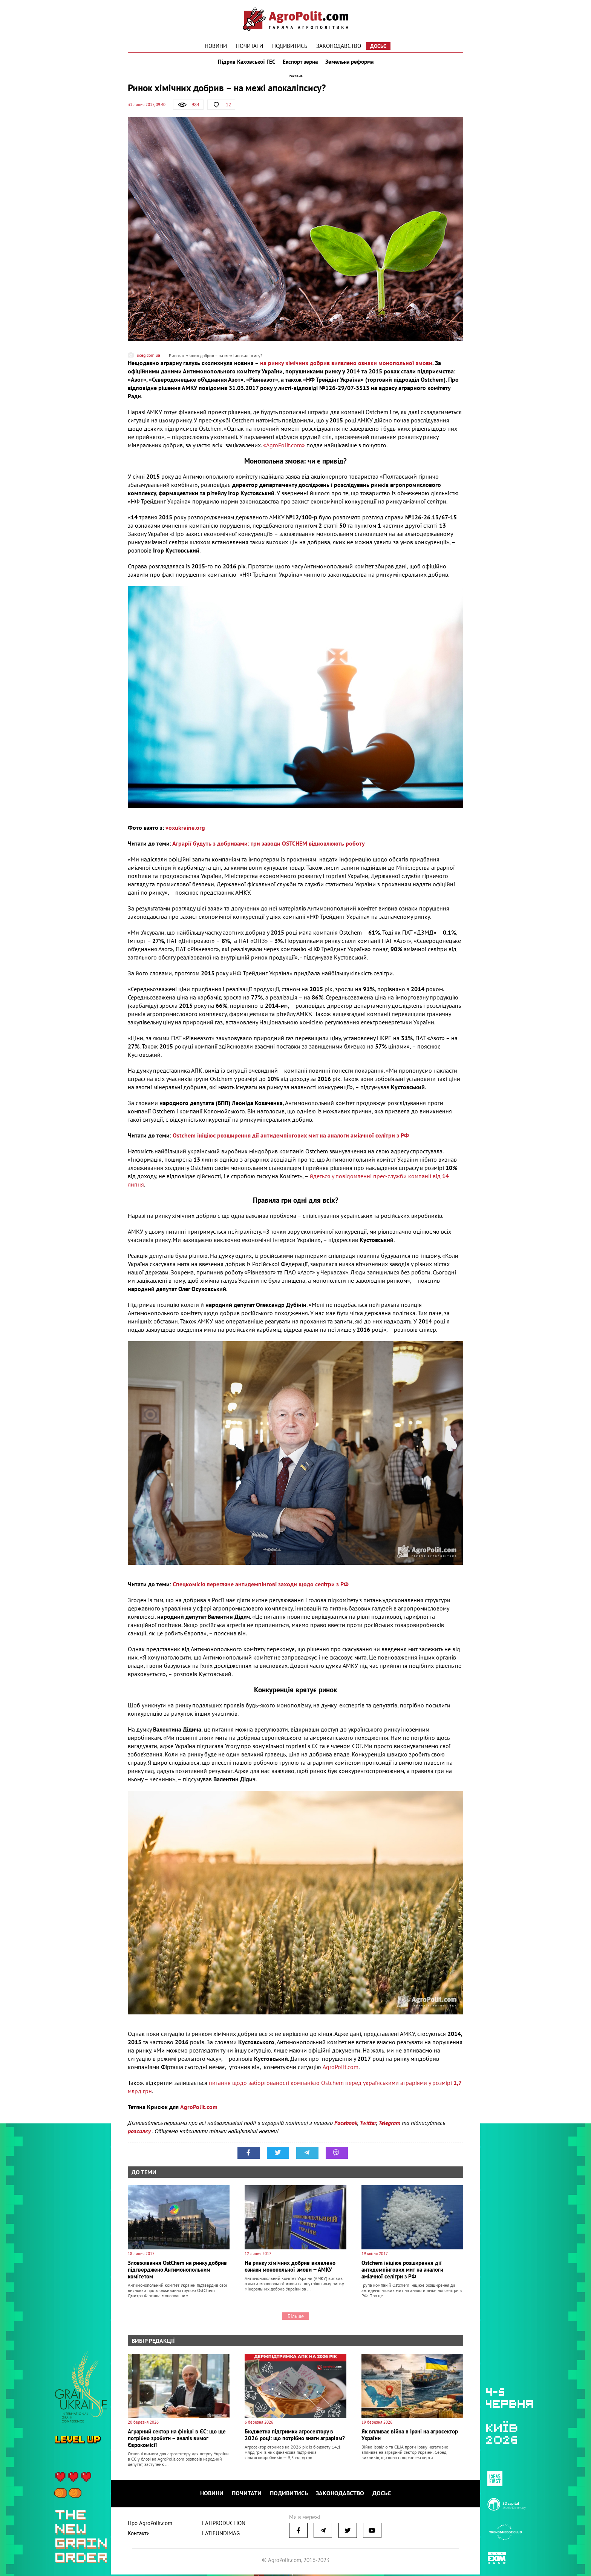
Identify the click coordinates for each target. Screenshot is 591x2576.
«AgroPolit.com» (284, 449)
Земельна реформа (351, 63)
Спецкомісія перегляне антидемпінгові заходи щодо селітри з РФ (261, 1587)
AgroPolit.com (340, 2070)
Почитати (249, 45)
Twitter (368, 2126)
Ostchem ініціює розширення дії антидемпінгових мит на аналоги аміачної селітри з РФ (291, 1138)
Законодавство (338, 45)
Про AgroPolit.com (150, 2524)
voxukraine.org (185, 831)
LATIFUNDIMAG (221, 2534)
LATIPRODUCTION (223, 2524)
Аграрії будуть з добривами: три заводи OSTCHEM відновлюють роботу (268, 846)
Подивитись (289, 45)
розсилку (140, 2134)
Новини (216, 45)
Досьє (378, 46)
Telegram (389, 2126)
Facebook (345, 2126)
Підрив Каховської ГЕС (245, 63)
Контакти (139, 2534)
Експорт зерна (300, 63)
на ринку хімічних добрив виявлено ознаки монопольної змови (346, 366)
